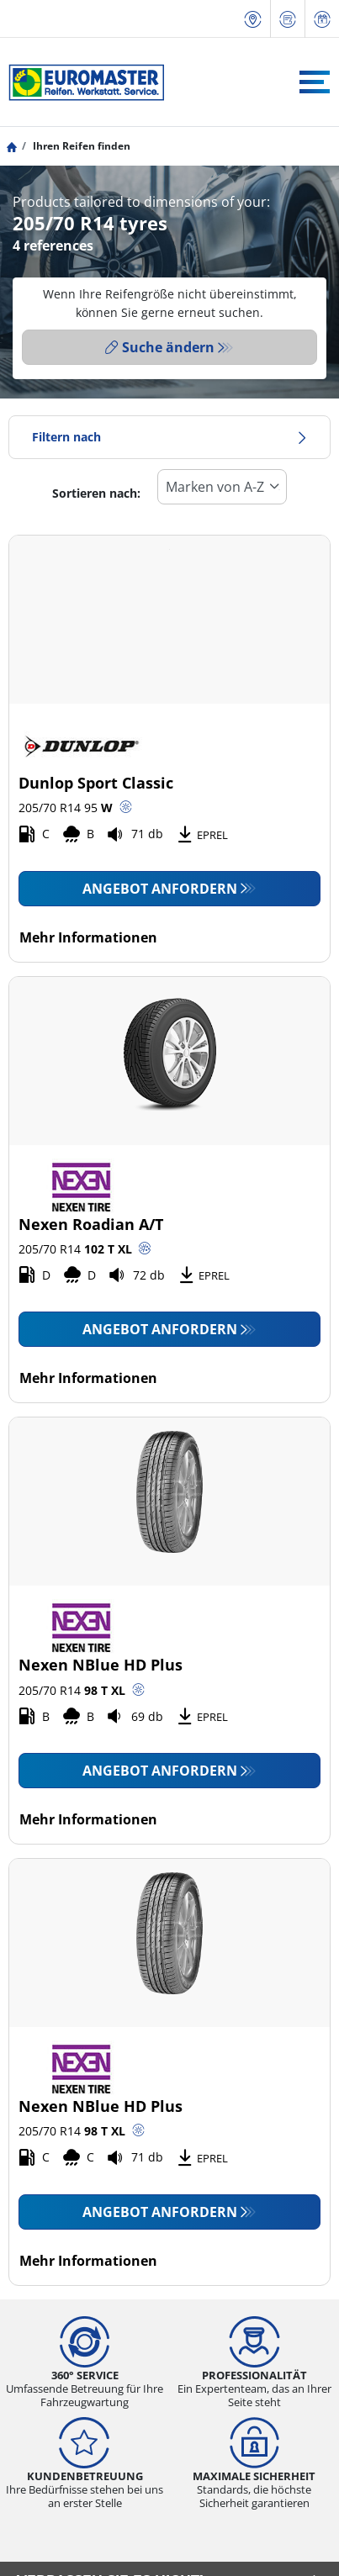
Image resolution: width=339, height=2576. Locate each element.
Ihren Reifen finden (80, 146)
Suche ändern (160, 347)
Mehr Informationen (88, 937)
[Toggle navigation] (315, 82)
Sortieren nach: (96, 493)
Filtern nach (169, 437)
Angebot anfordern (159, 888)
